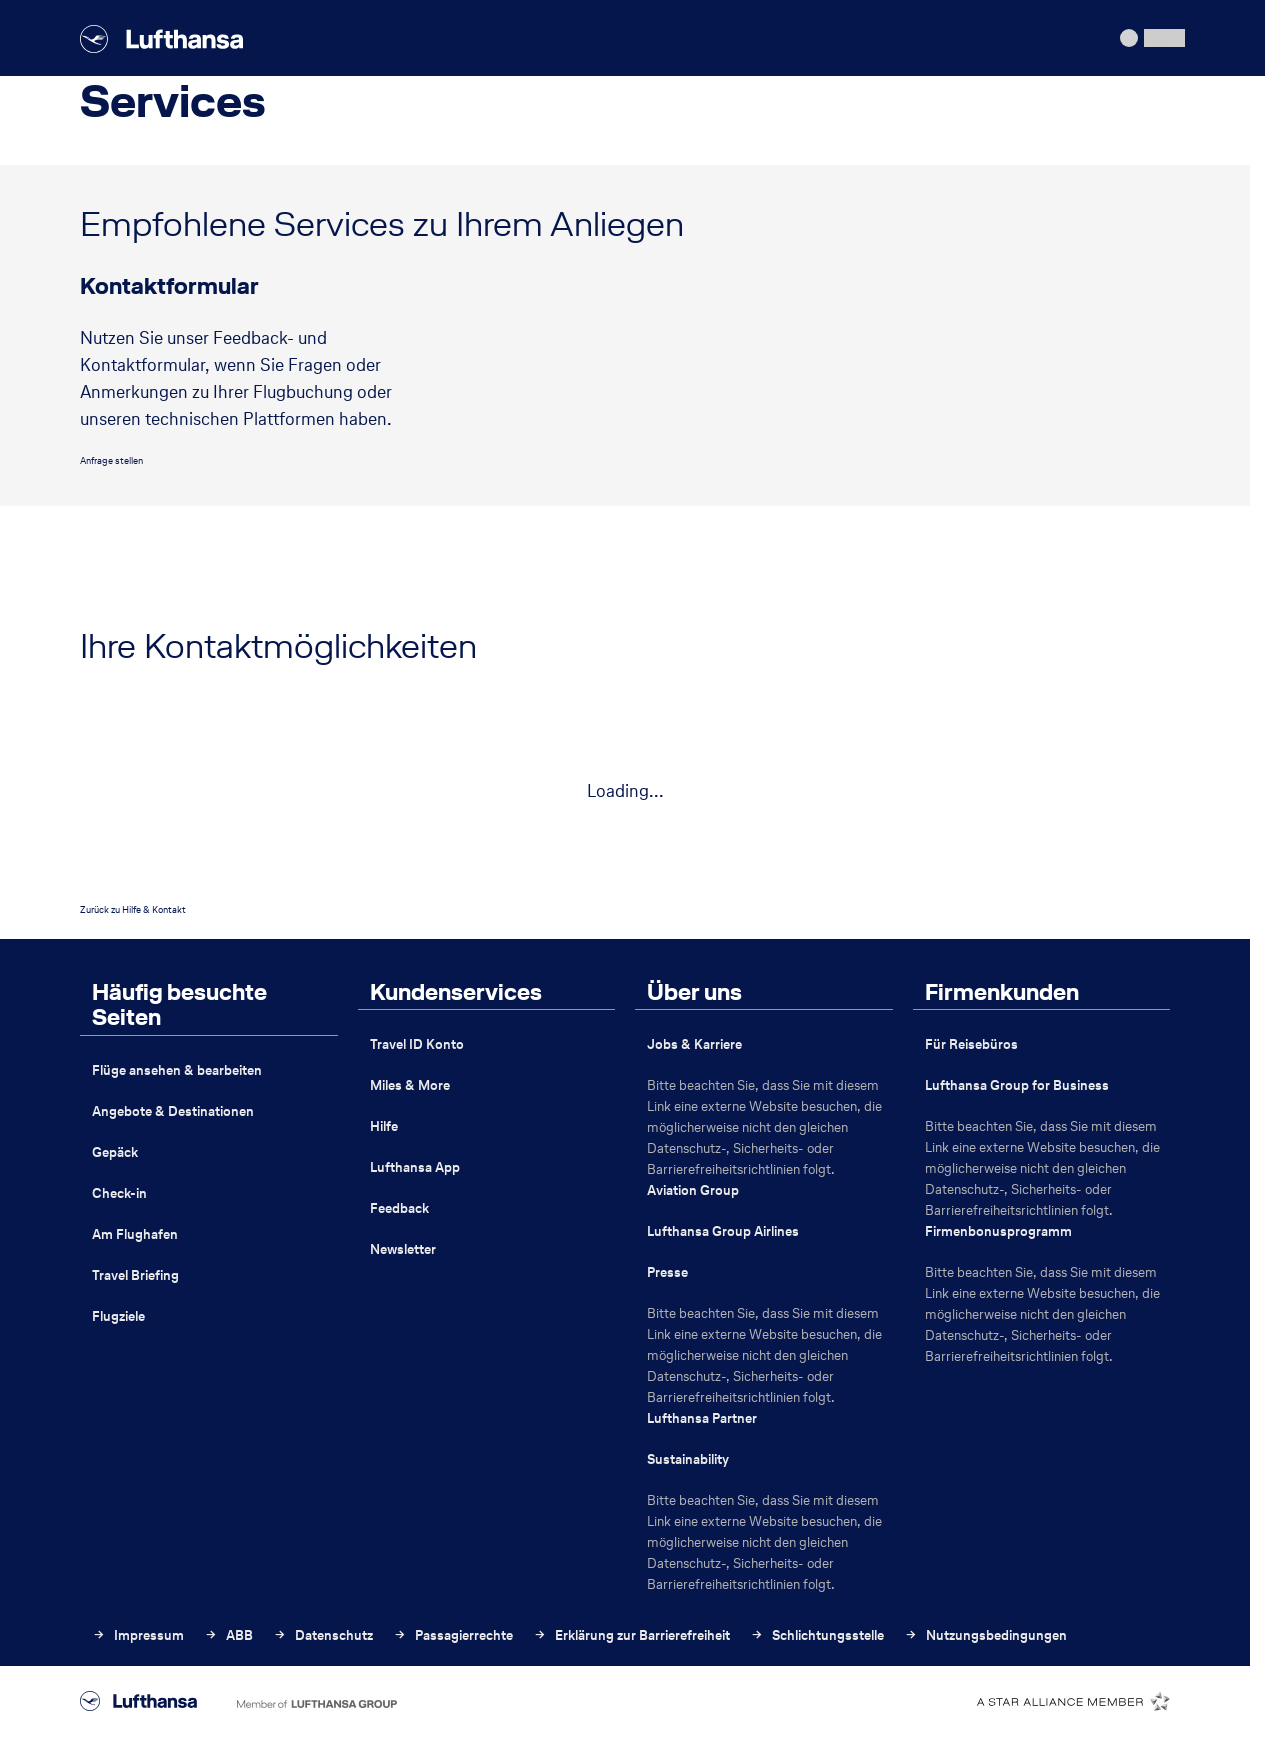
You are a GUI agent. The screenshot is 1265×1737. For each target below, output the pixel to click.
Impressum (138, 1635)
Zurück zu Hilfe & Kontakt (133, 909)
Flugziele (118, 1316)
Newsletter (403, 1249)
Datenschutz (323, 1635)
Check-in (119, 1193)
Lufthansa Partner (702, 1418)
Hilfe (384, 1126)
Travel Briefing (135, 1275)
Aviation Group (693, 1190)
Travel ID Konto (417, 1044)
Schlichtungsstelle (817, 1635)
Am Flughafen (135, 1234)
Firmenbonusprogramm (998, 1231)
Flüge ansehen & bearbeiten (177, 1070)
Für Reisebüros (971, 1044)
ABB (228, 1635)
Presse (667, 1272)
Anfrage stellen (111, 460)
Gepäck (115, 1152)
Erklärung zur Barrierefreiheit (631, 1635)
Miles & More (410, 1085)
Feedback (399, 1208)
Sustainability (688, 1459)
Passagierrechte (453, 1635)
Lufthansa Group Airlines (723, 1231)
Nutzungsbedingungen (985, 1635)
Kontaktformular (169, 287)
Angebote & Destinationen (173, 1111)
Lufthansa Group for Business (1017, 1085)
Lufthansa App (415, 1167)
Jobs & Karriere (694, 1044)
